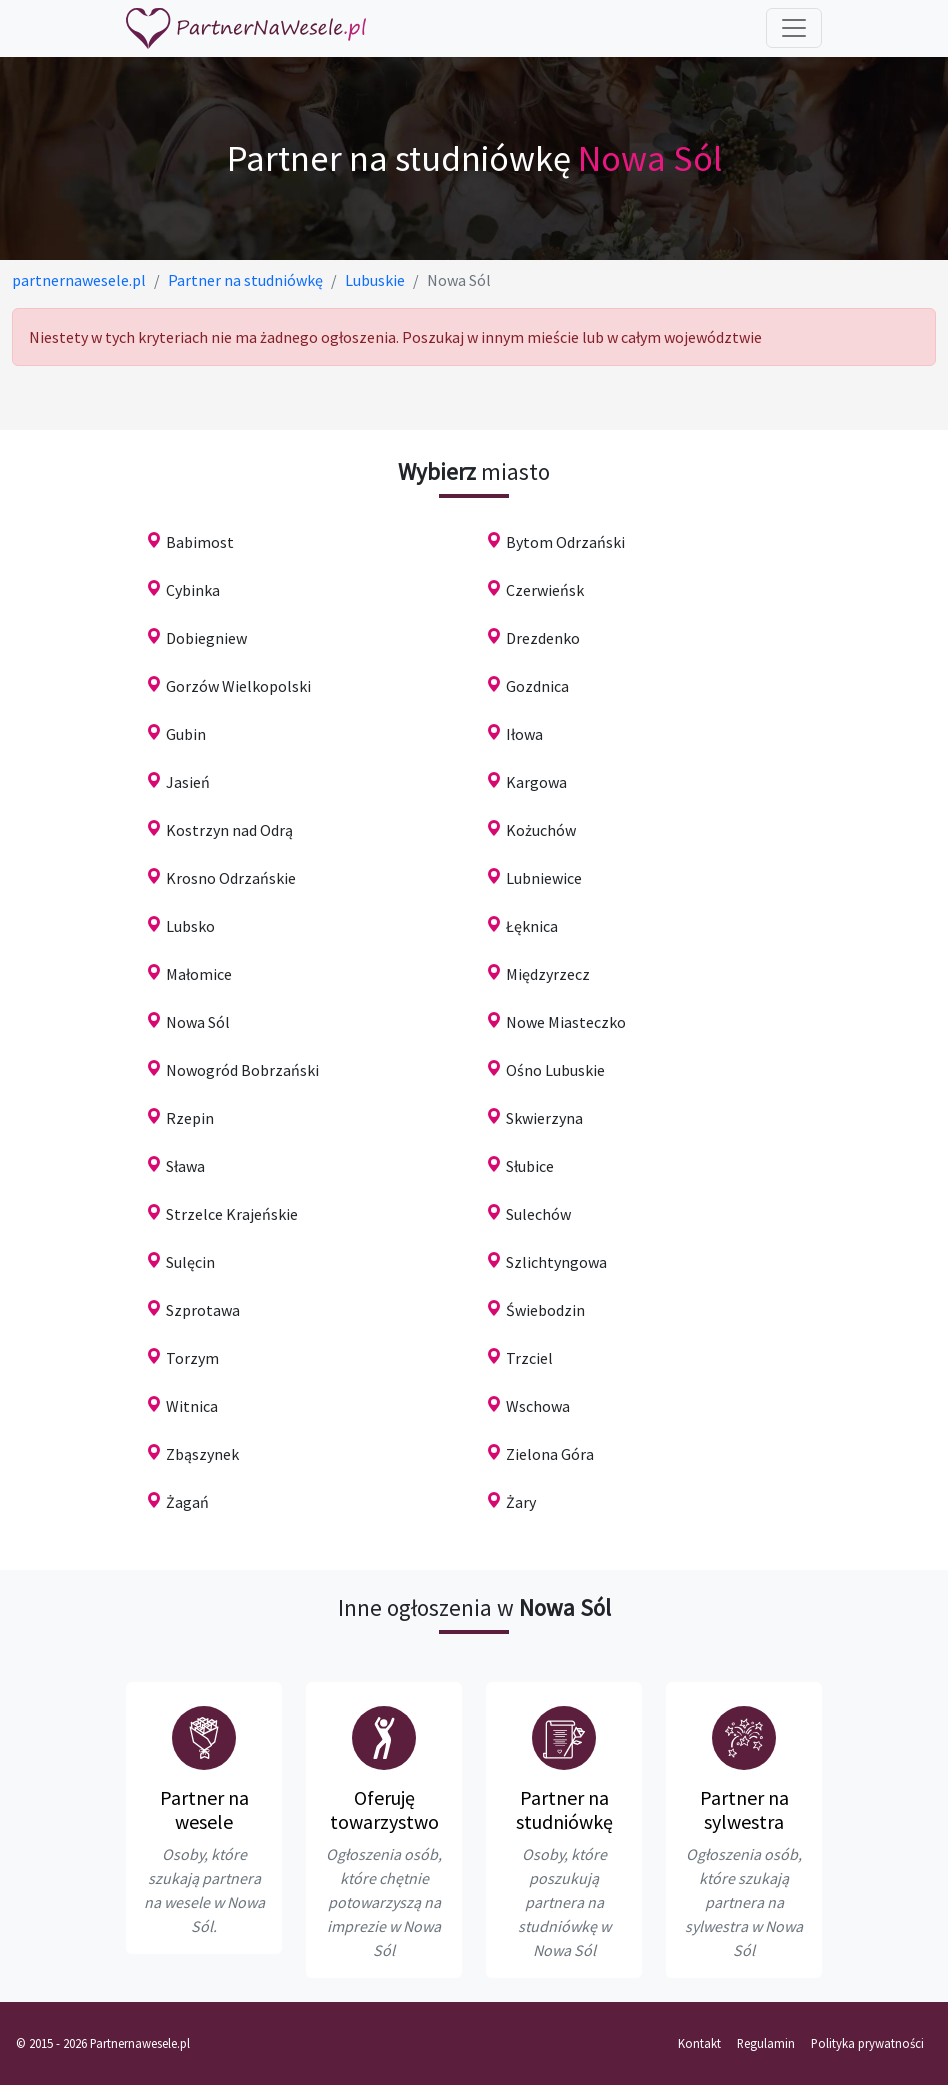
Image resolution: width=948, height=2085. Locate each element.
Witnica (192, 1406)
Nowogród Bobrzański (242, 1070)
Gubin (186, 734)
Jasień (188, 782)
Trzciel (529, 1358)
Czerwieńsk (545, 590)
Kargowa (536, 782)
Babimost (200, 542)
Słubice (530, 1166)
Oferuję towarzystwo (384, 1809)
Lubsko (190, 926)
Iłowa (524, 734)
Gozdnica (537, 686)
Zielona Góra (550, 1454)
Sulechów (538, 1214)
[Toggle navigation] (794, 28)
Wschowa (538, 1406)
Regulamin (766, 2043)
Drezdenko (543, 638)
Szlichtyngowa (556, 1262)
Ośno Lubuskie (555, 1070)
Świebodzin (545, 1310)
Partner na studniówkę (564, 1809)
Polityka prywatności (867, 2043)
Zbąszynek (202, 1454)
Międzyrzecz (548, 974)
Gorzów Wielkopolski (238, 686)
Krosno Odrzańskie (231, 878)
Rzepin (190, 1118)
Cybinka (193, 590)
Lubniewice (544, 878)
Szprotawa (203, 1310)
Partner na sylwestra (744, 1809)
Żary (521, 1502)
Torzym (192, 1358)
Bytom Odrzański (565, 542)
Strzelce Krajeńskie (232, 1214)
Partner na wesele (204, 1809)
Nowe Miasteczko (566, 1022)
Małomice (199, 974)
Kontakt (699, 2043)
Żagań (187, 1502)
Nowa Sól (198, 1022)
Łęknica (532, 926)
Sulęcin (190, 1262)
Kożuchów (541, 830)
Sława (185, 1166)
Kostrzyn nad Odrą (229, 830)
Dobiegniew (206, 638)
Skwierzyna (544, 1118)
